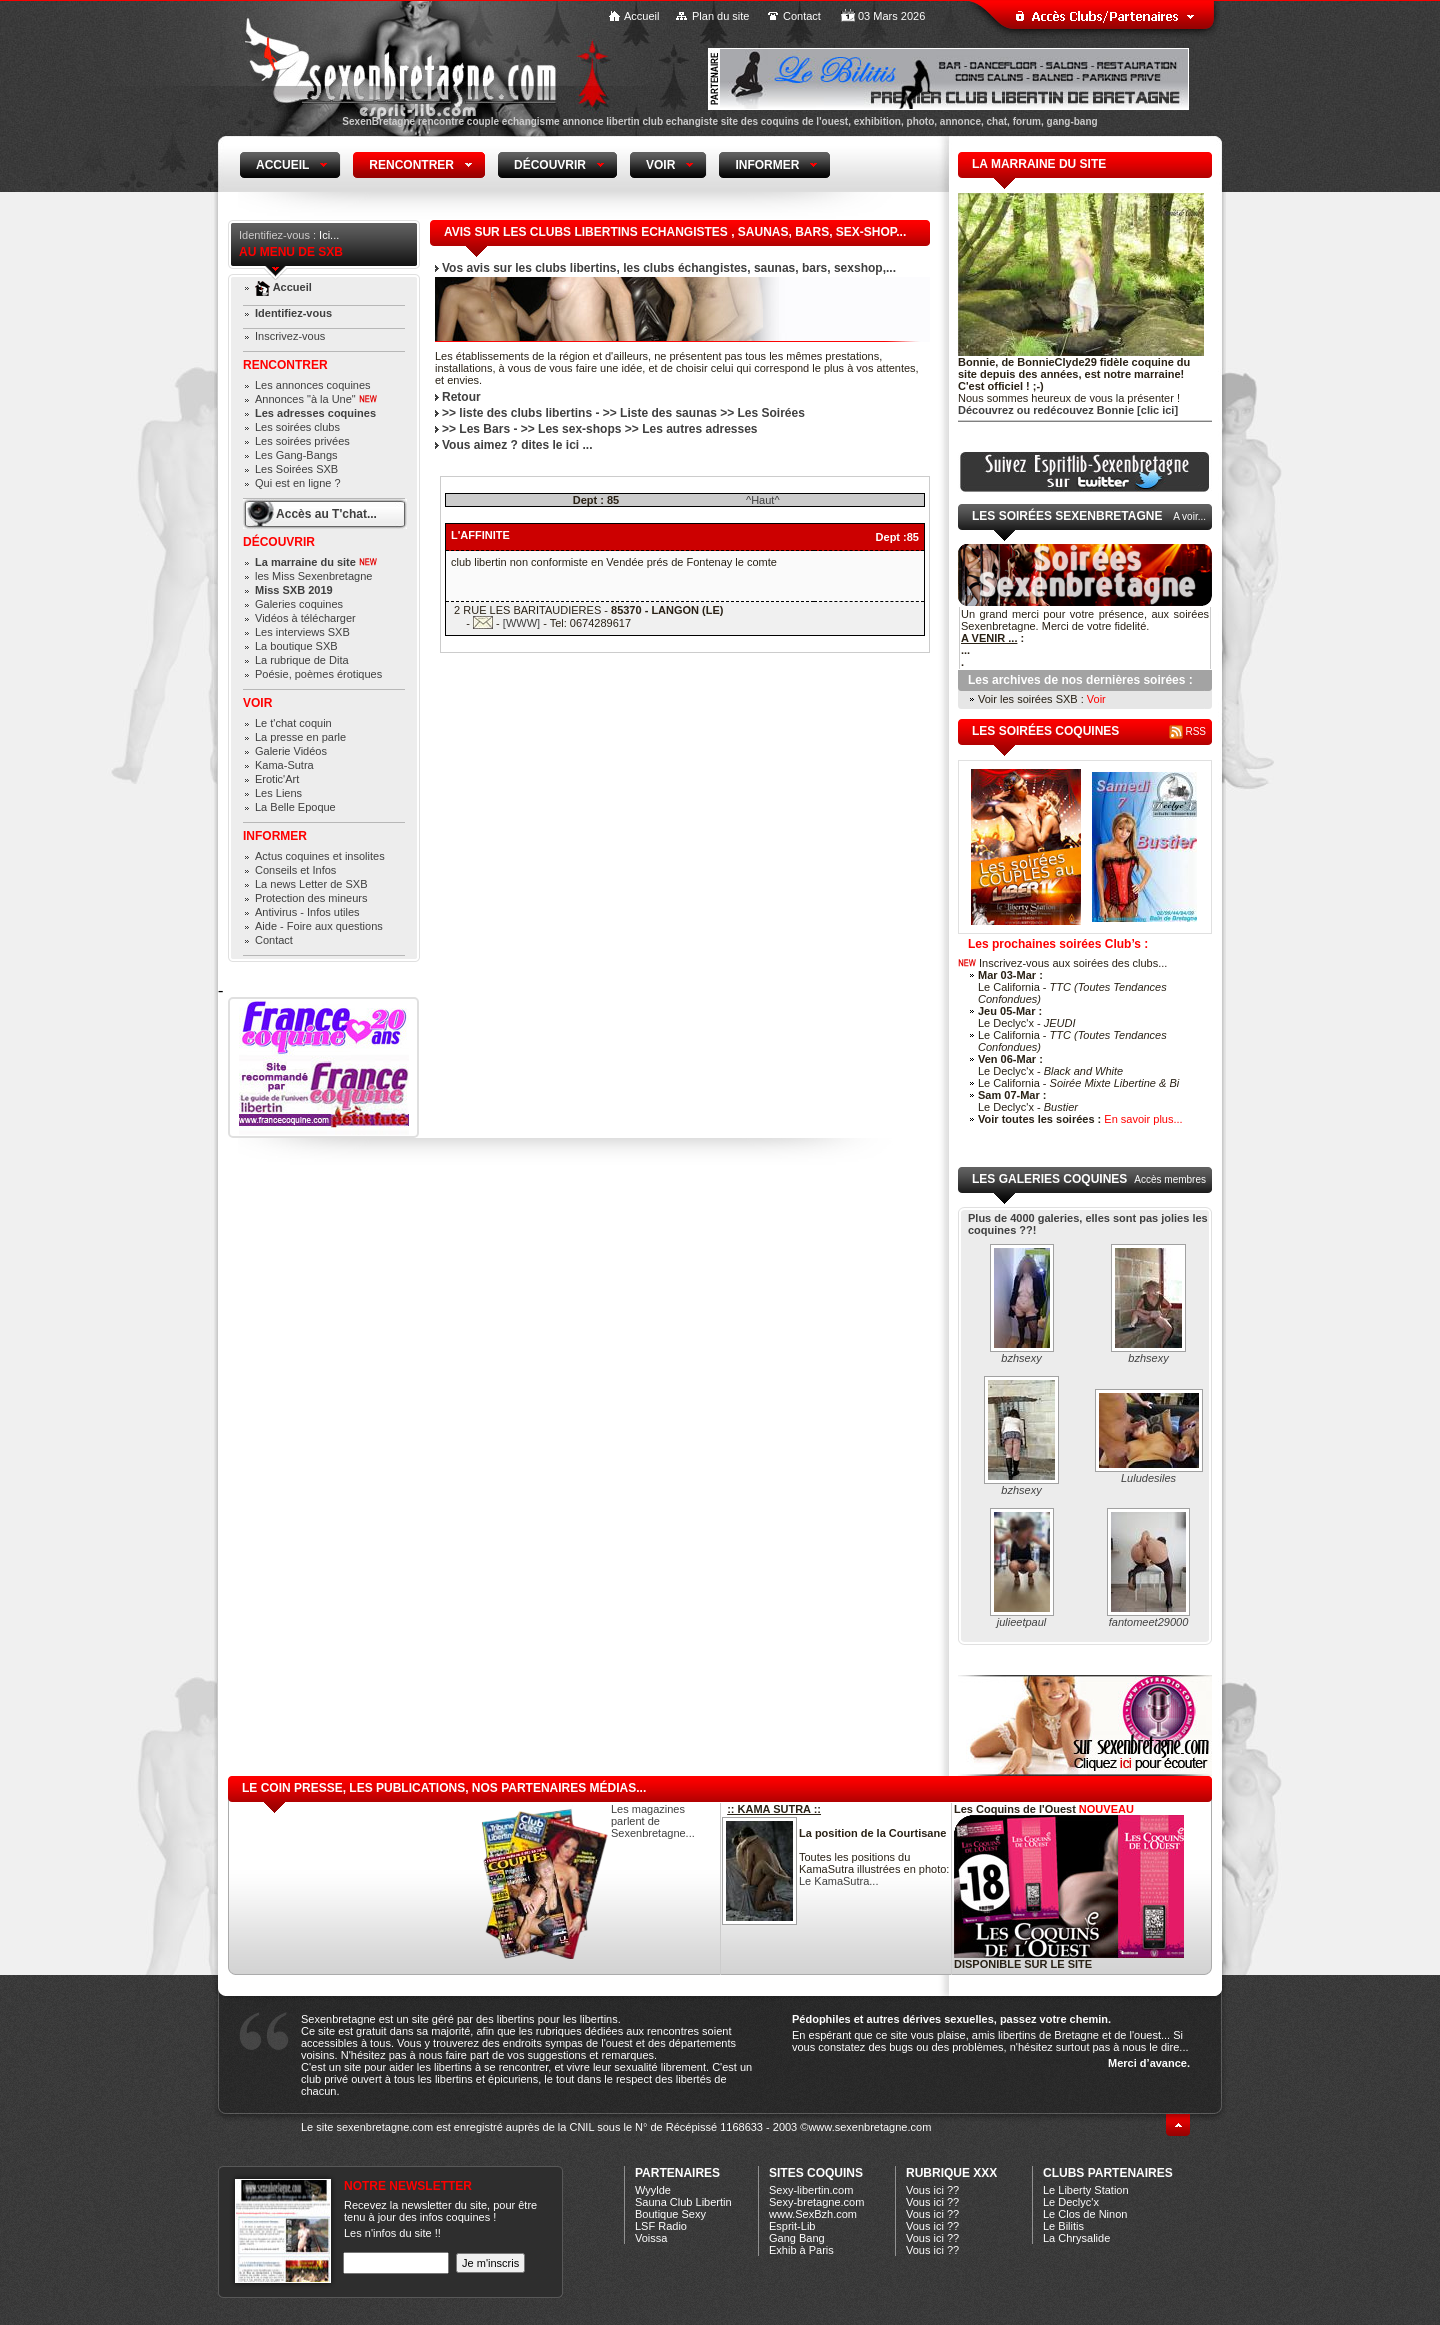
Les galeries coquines (1049, 1179)
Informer (275, 836)
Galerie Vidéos (291, 751)
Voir (257, 703)
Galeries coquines (299, 604)
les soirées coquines (1045, 731)
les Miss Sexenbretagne (313, 576)
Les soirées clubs (297, 427)
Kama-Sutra (284, 765)
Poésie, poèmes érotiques (318, 674)
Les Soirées (771, 413)
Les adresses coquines (315, 413)
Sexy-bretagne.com (816, 2202)
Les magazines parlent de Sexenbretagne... (653, 1821)
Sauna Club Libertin (683, 2202)
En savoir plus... (1143, 1119)
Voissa (651, 2238)
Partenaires (677, 2173)
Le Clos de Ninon (1085, 2214)
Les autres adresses (699, 429)
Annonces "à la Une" (316, 399)
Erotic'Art (277, 779)
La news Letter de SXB (311, 884)
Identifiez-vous (293, 313)
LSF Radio (661, 2226)
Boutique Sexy (670, 2214)
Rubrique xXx (951, 2173)
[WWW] (521, 623)
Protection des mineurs (311, 898)
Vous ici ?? (932, 2190)
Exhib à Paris (801, 2250)
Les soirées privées (302, 441)
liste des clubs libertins (525, 413)
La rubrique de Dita (302, 660)
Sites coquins (816, 2173)
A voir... (1189, 516)
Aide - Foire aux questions (319, 926)
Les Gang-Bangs (296, 455)
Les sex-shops (579, 429)
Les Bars (484, 429)
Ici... (329, 235)
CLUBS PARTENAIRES (1108, 2173)
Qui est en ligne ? (298, 483)
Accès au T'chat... (326, 514)
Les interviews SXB (302, 632)
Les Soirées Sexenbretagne (1067, 516)
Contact (802, 16)
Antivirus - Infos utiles (307, 912)
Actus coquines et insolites (320, 856)
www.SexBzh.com (813, 2214)
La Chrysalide (1076, 2238)
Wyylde (653, 2190)
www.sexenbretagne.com (869, 2127)
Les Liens (278, 793)
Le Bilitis (1063, 2226)
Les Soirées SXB (296, 469)
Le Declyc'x (1071, 2202)
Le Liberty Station (1086, 2190)
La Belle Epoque (295, 807)
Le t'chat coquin (293, 723)
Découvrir (279, 542)
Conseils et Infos (295, 870)
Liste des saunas (668, 413)
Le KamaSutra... (839, 1881)
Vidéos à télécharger (305, 618)
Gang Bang (797, 2238)
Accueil (641, 16)
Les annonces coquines (313, 385)
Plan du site (720, 16)
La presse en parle (300, 737)
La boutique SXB (296, 646)
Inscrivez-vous (290, 336)
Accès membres (1170, 1179)
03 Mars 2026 (891, 16)
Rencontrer (285, 365)
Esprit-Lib (792, 2226)
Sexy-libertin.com (811, 2190)
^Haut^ (763, 500)
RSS (1187, 731)
